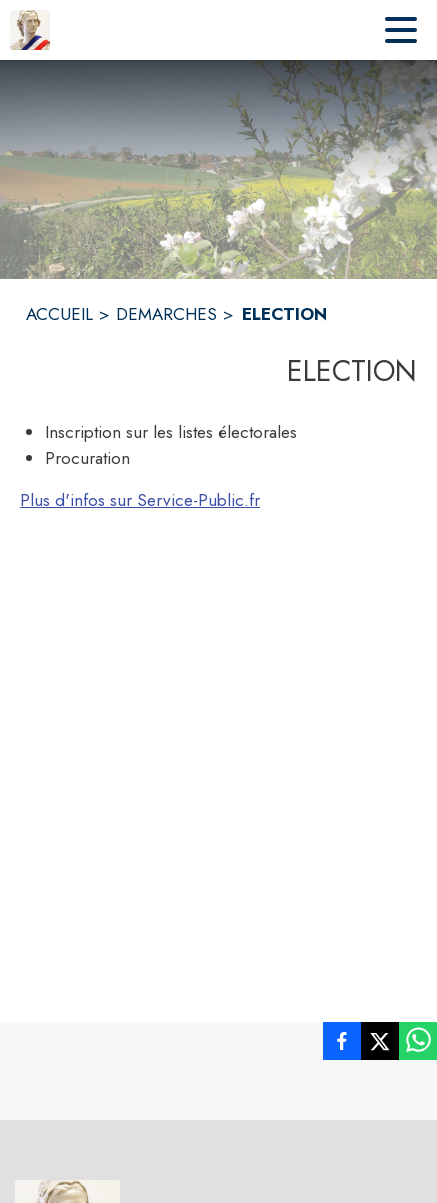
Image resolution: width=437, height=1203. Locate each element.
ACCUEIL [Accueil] (59, 314)
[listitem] (342, 1045)
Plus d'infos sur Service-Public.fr (140, 500)
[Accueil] (30, 30)
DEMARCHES (166, 314)
